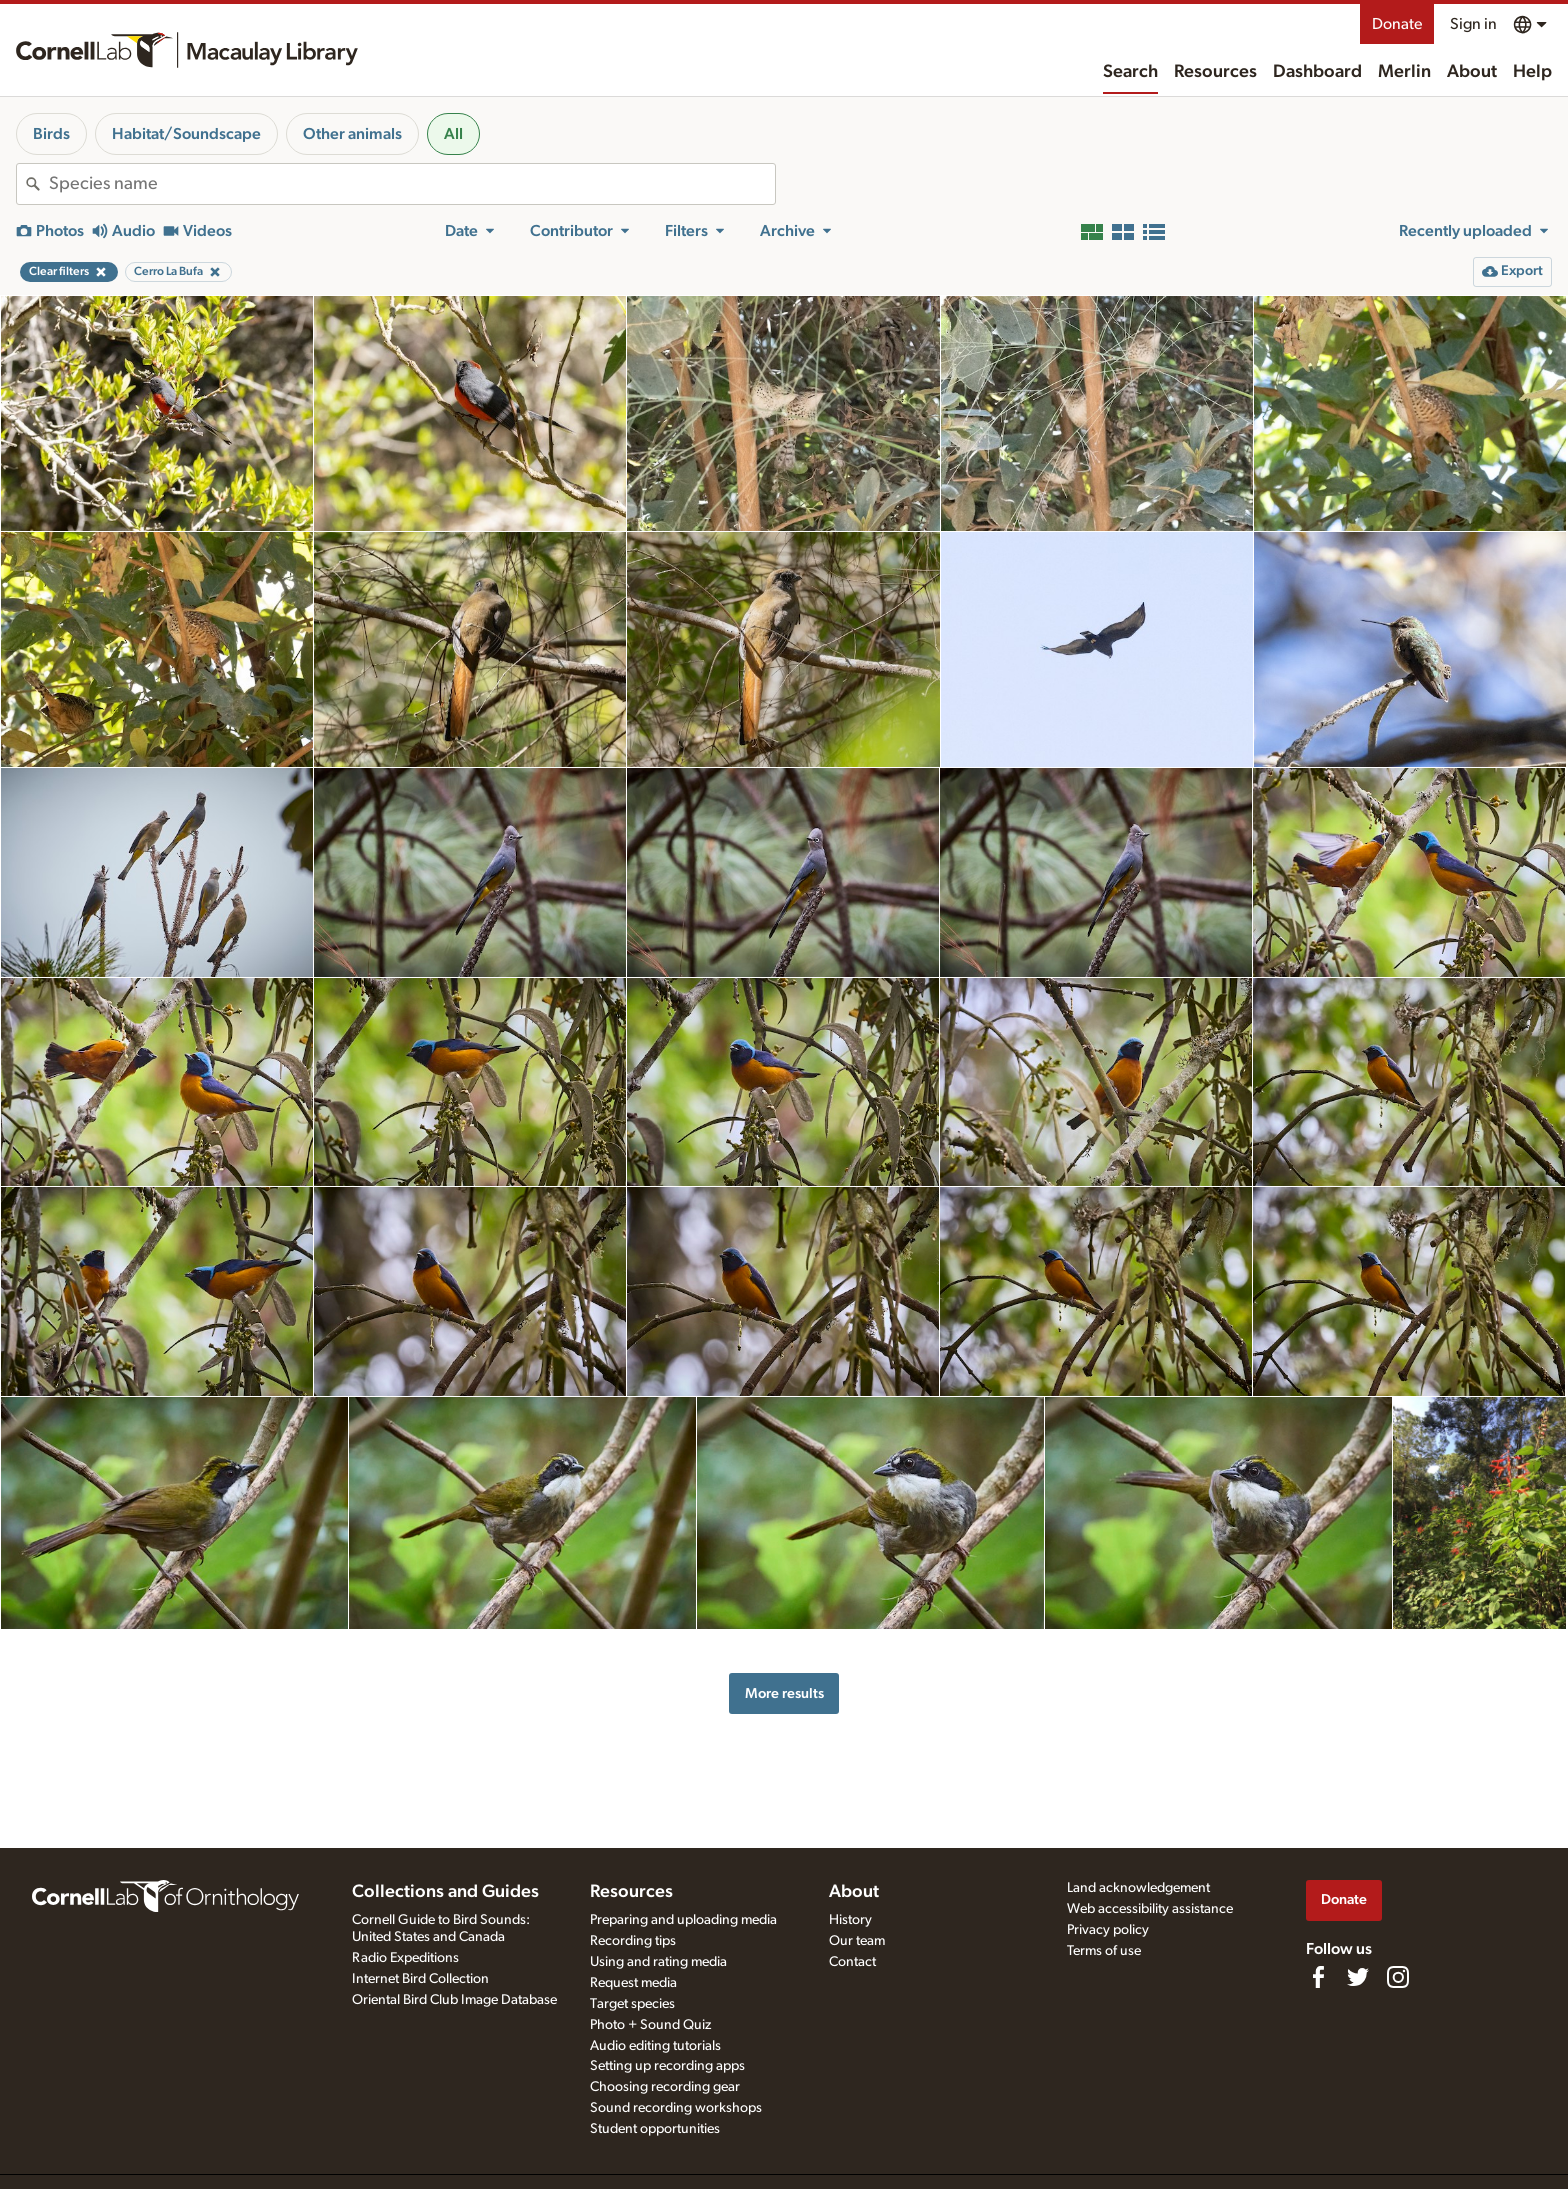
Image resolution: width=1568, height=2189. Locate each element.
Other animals (352, 134)
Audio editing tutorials (655, 2046)
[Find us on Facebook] (1318, 1977)
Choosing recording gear (665, 2087)
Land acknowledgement (1138, 1888)
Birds (51, 134)
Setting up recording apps (667, 2066)
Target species (632, 2004)
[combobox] (412, 184)
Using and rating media (658, 1962)
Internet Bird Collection (420, 1979)
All (453, 134)
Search (1130, 72)
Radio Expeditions (405, 1958)
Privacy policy (1108, 1930)
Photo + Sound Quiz (650, 2025)
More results (784, 1693)
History (850, 1920)
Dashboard (1317, 72)
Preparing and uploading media (683, 1920)
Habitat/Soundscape (186, 134)
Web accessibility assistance (1150, 1909)
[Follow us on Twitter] (1358, 1977)
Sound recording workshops (676, 2108)
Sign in (1473, 24)
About (1472, 72)
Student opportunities (655, 2129)
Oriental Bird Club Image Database (454, 2000)
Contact (852, 1962)
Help (1532, 72)
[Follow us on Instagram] (1398, 1977)
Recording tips (633, 1941)
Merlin (1404, 72)
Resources (1215, 72)
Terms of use (1104, 1951)
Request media (633, 1983)
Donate (1397, 24)
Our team (857, 1941)
